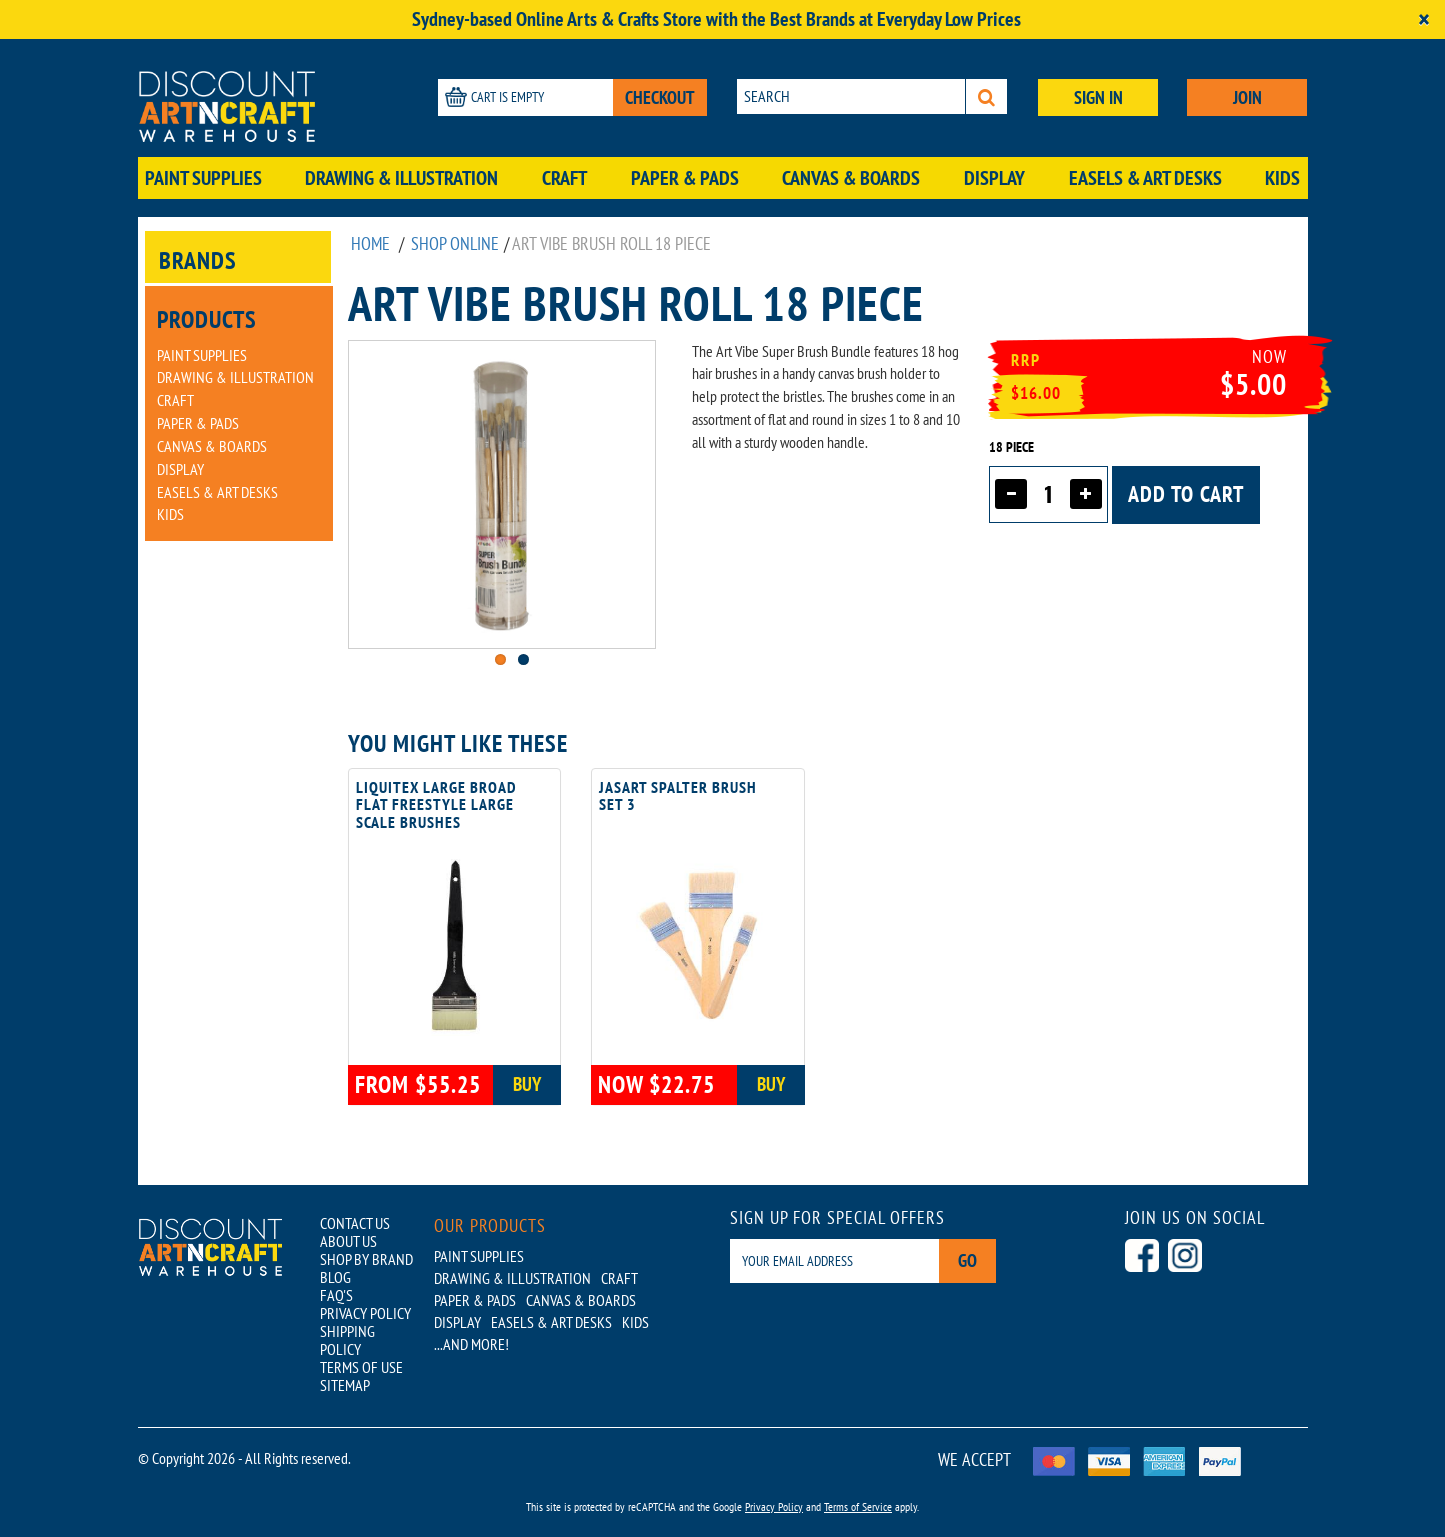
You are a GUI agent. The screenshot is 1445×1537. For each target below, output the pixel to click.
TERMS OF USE (361, 1367)
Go (967, 1260)
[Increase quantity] (1086, 494)
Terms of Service (858, 1506)
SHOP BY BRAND (366, 1259)
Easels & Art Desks (1145, 178)
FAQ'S (336, 1295)
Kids (1282, 178)
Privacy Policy (774, 1506)
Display (994, 178)
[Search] (986, 96)
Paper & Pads (685, 178)
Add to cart (1186, 494)
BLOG (335, 1277)
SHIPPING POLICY (347, 1340)
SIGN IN (1098, 97)
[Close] (1424, 19)
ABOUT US (348, 1241)
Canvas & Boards (851, 178)
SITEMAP (345, 1385)
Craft (564, 178)
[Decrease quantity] (1011, 494)
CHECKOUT (660, 97)
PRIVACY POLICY (365, 1313)
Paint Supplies (203, 178)
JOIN (1247, 97)
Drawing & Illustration (401, 178)
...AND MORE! (471, 1344)
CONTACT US (355, 1223)
